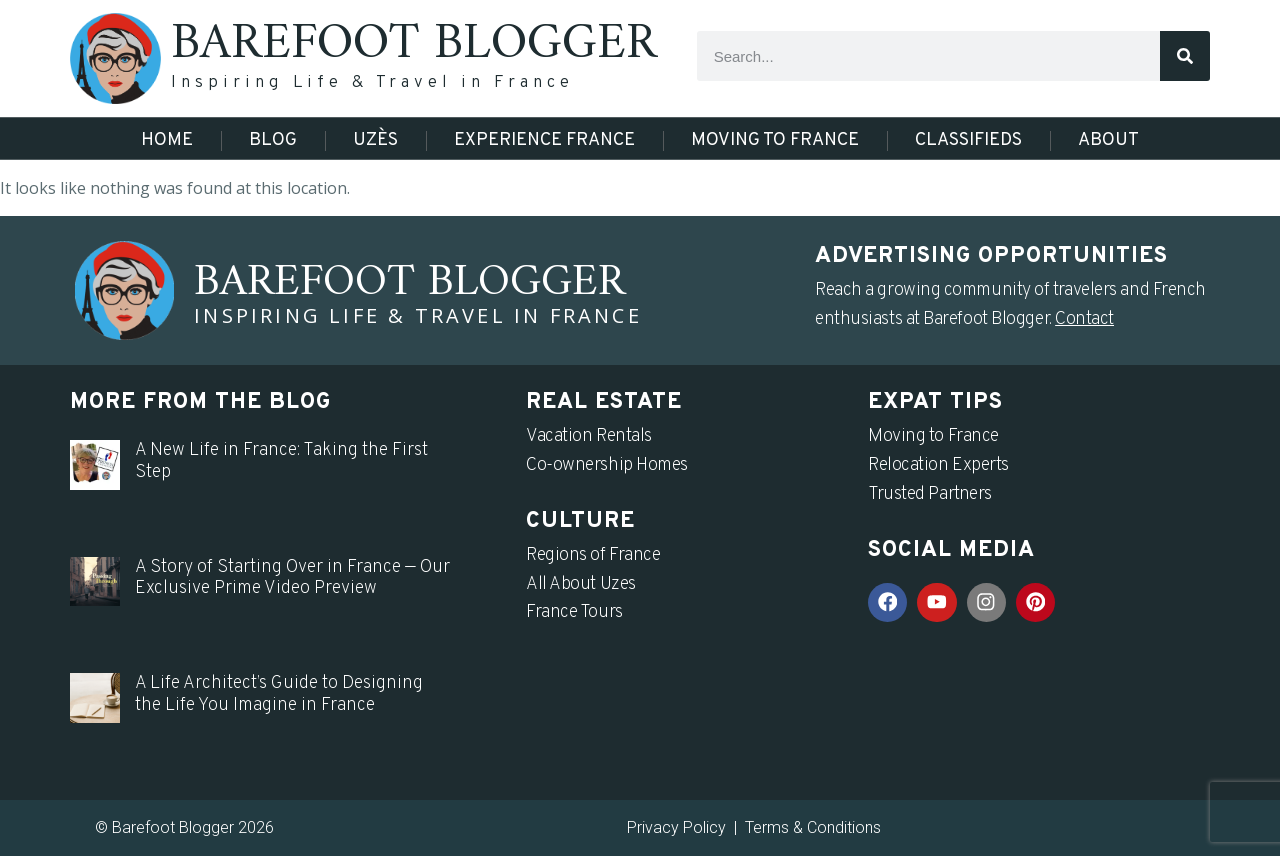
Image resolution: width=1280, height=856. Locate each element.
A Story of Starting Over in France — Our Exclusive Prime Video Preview (292, 578)
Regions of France (593, 555)
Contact (1084, 319)
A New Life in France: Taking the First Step (281, 461)
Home (167, 140)
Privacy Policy (676, 827)
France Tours (574, 612)
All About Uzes (581, 584)
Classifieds (968, 140)
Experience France (544, 140)
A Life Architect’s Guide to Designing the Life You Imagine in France (279, 694)
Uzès (375, 140)
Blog (273, 140)
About (1108, 140)
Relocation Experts (938, 465)
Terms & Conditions (813, 827)
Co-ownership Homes (607, 465)
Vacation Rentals (589, 436)
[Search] (1185, 56)
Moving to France (775, 140)
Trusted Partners (930, 494)
